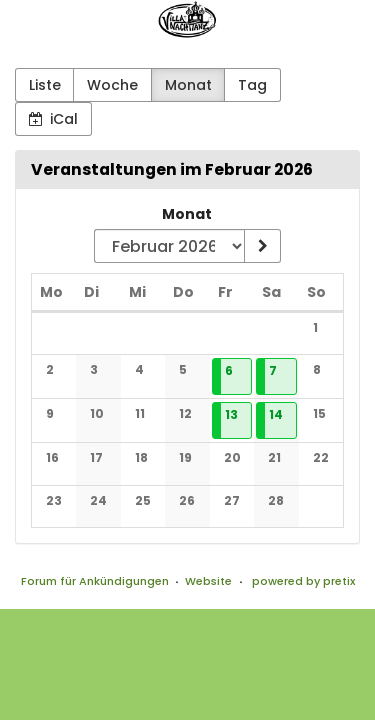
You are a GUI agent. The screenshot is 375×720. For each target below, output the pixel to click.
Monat (188, 85)
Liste (45, 85)
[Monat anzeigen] (262, 246)
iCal (54, 119)
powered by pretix (303, 581)
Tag (252, 85)
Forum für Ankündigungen (95, 581)
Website (208, 581)
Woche (112, 85)
